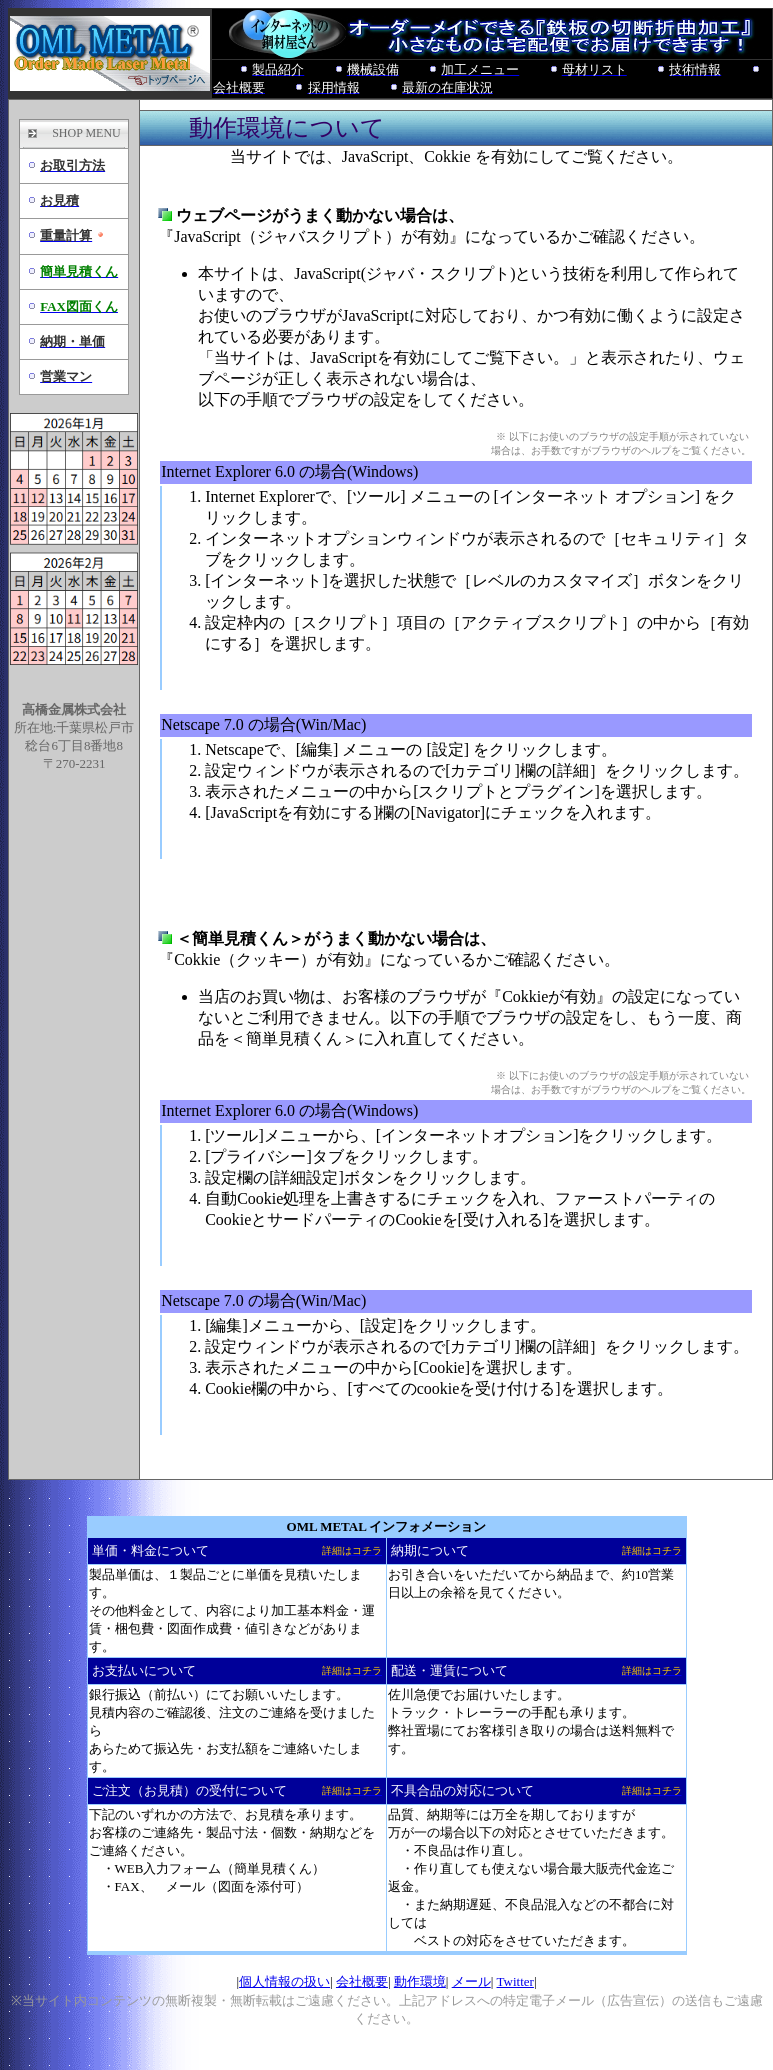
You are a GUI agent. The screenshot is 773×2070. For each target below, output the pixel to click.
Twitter (515, 1981)
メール (471, 1981)
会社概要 (362, 1981)
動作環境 (420, 1981)
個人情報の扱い (284, 1981)
